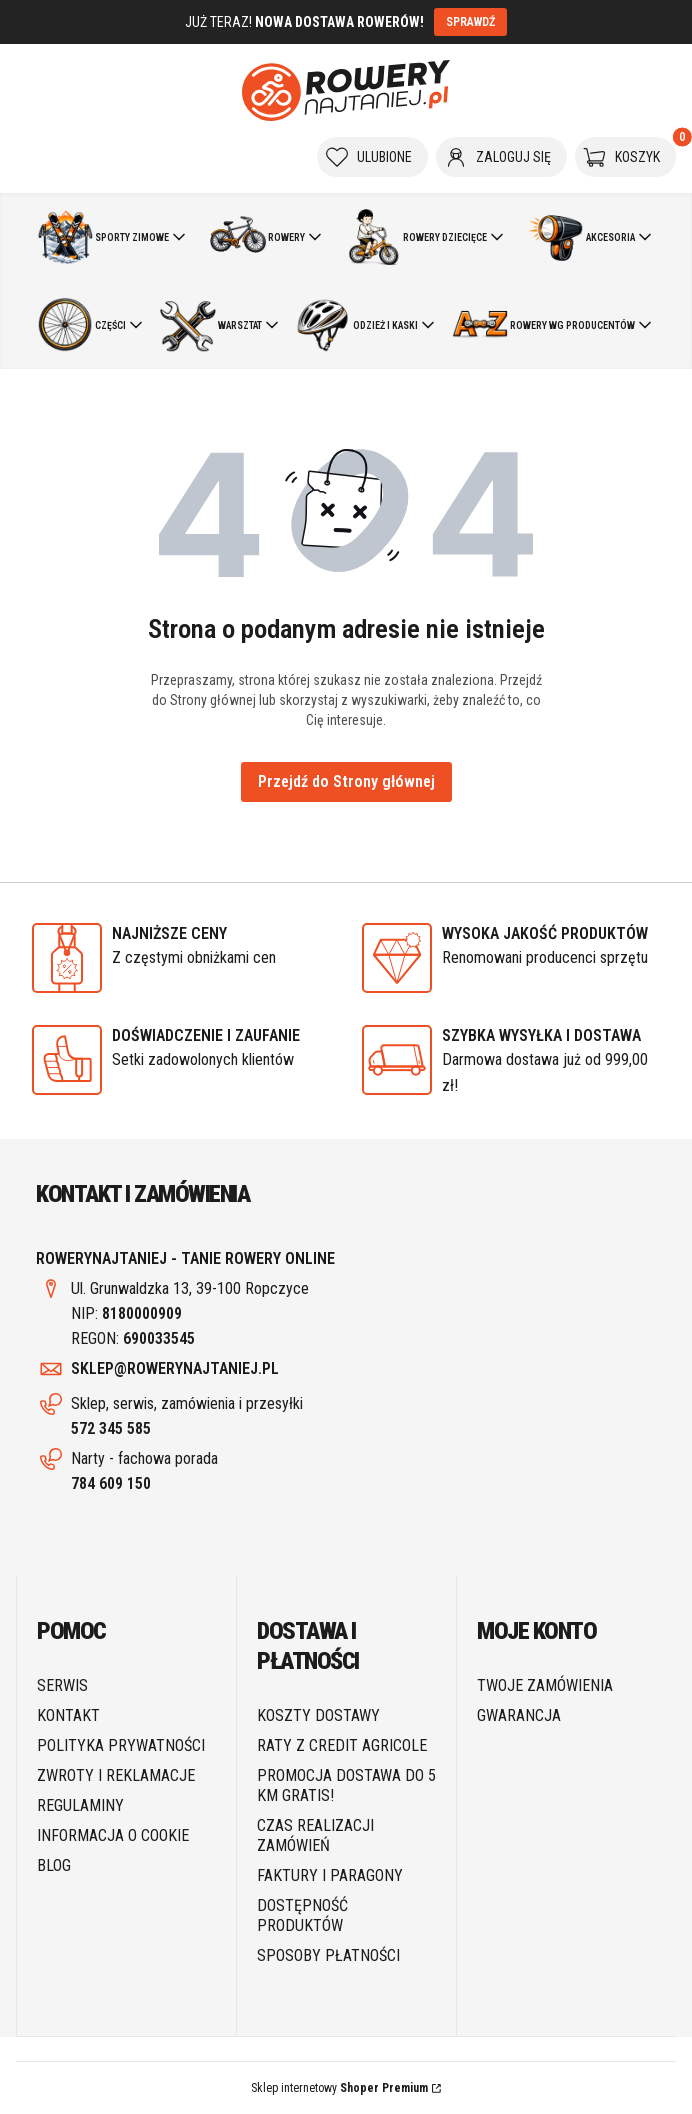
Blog (54, 1865)
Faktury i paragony (330, 1875)
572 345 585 (111, 1428)
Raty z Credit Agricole (342, 1745)
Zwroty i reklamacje (116, 1775)
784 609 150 (111, 1483)
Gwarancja (519, 1715)
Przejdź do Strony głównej (346, 781)
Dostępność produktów (302, 1915)
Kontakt (68, 1715)
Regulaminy (80, 1805)
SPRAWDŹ (470, 22)
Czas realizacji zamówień (315, 1835)
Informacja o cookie (113, 1835)
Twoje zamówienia (545, 1685)
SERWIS (62, 1685)
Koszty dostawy (318, 1715)
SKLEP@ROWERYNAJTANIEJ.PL (175, 1368)
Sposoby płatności (328, 1955)
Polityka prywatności (121, 1745)
